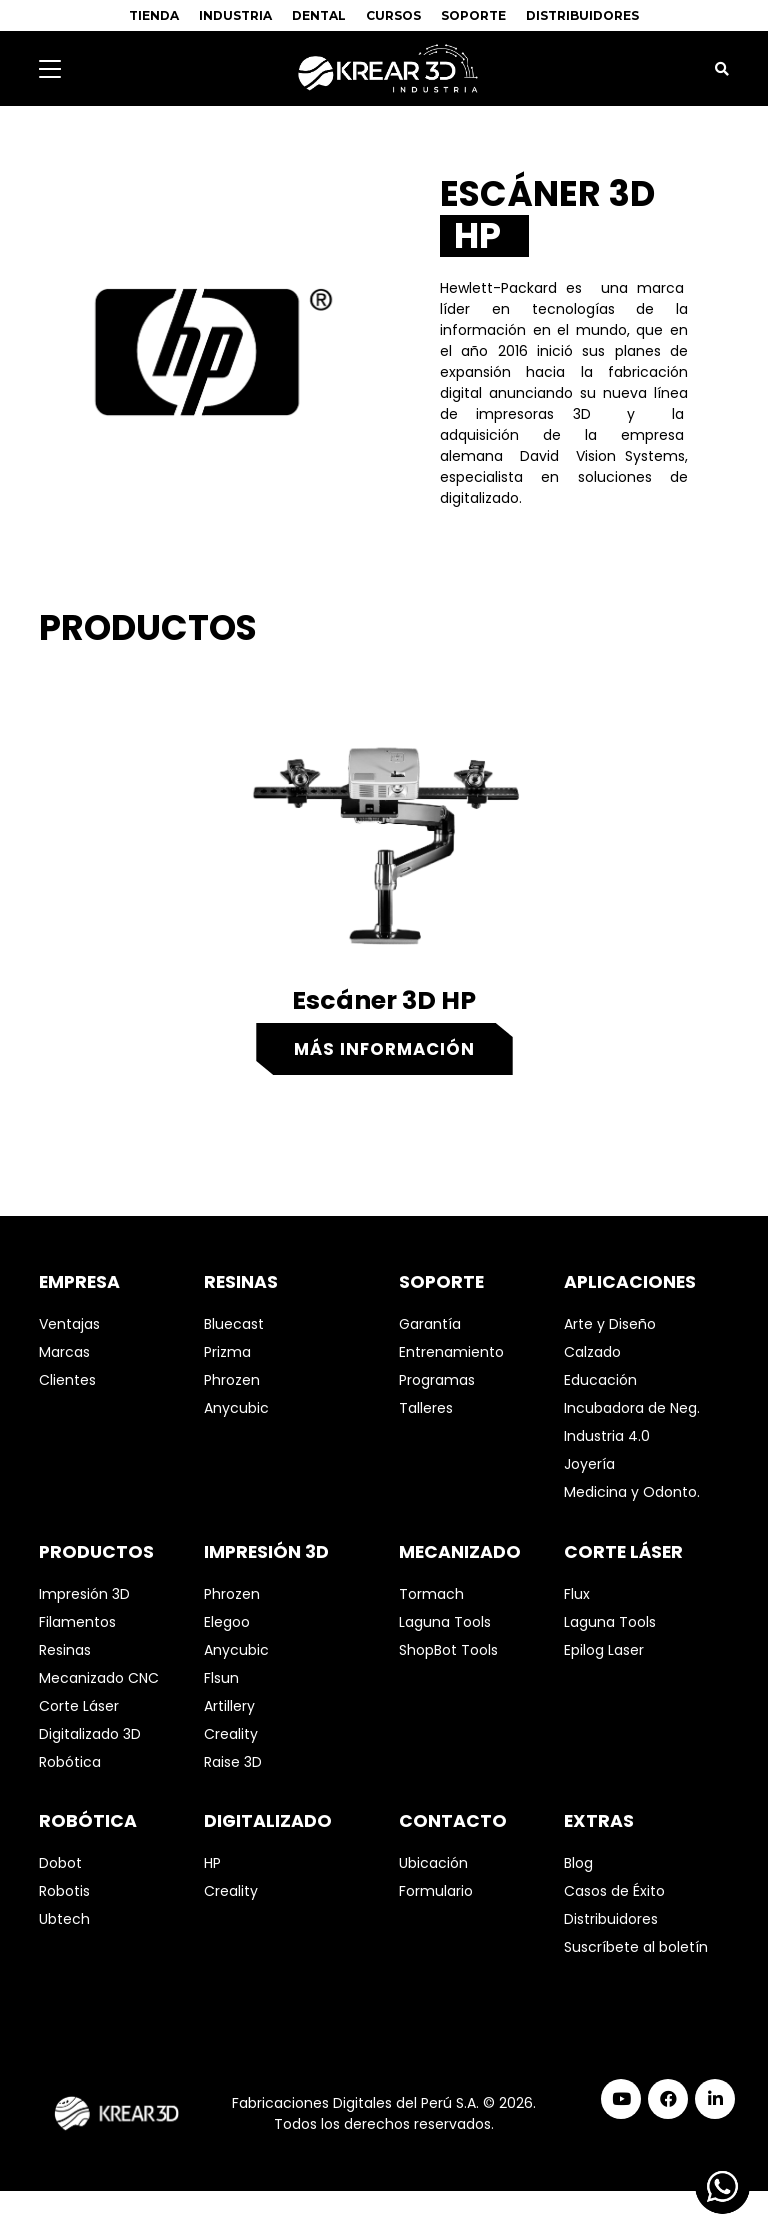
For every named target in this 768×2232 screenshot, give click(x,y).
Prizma (227, 1352)
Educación (600, 1380)
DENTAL (319, 15)
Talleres (426, 1408)
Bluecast (234, 1324)
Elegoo (227, 1622)
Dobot (60, 1863)
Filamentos (77, 1622)
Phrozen (232, 1380)
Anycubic (236, 1408)
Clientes (67, 1380)
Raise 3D (233, 1762)
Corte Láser (79, 1706)
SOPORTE (473, 15)
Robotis (64, 1891)
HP (212, 1863)
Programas (437, 1380)
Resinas (65, 1650)
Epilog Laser (604, 1650)
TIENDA (154, 15)
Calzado (592, 1352)
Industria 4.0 (607, 1436)
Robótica (70, 1762)
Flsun (221, 1678)
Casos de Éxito (614, 1891)
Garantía (430, 1324)
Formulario (436, 1891)
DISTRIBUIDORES (582, 15)
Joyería (589, 1464)
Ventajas (69, 1324)
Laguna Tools (445, 1622)
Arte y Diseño (610, 1324)
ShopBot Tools (448, 1650)
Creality (231, 1734)
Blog (578, 1863)
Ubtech (64, 1919)
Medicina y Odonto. (632, 1492)
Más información (384, 1049)
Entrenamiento (451, 1352)
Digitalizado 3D (90, 1734)
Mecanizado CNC (99, 1678)
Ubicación (433, 1863)
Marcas (64, 1352)
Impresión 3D (84, 1594)
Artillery (229, 1706)
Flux (577, 1594)
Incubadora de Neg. (632, 1408)
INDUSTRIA (235, 15)
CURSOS (393, 15)
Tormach (431, 1594)
